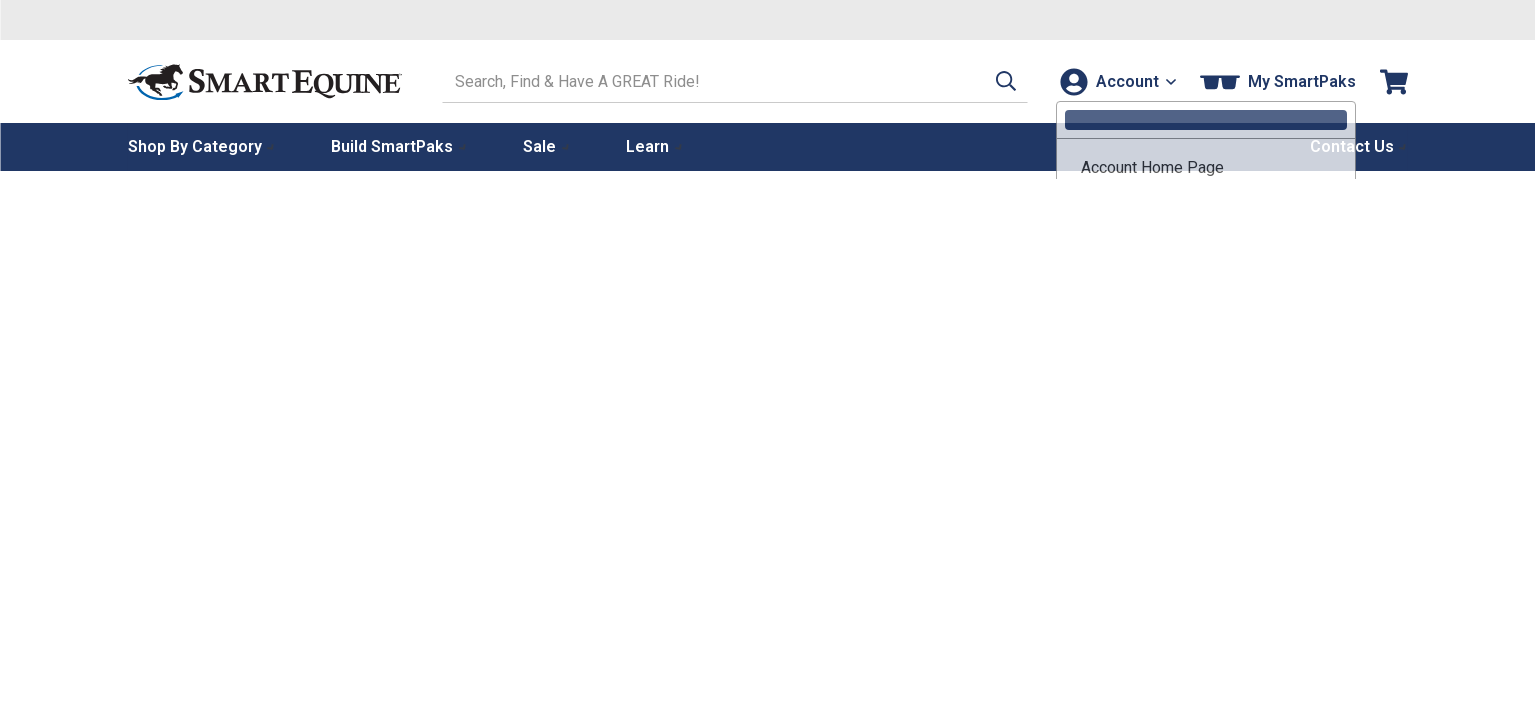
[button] (995, 81)
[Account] (1116, 81)
